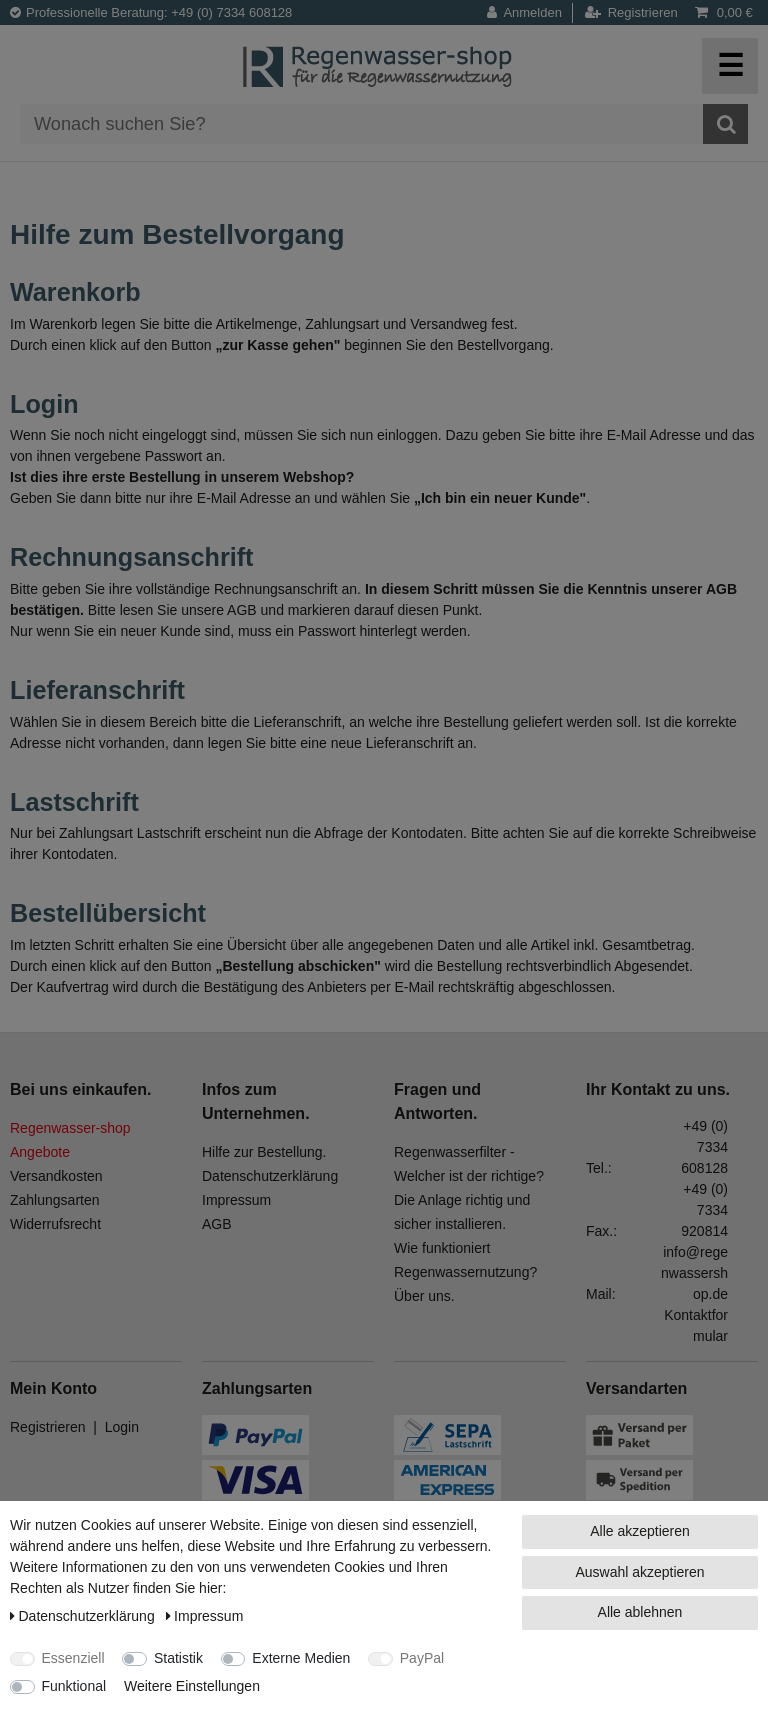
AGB (217, 1224)
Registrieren (47, 1427)
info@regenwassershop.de (694, 1273)
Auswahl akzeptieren (639, 1572)
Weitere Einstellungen (192, 1686)
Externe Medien (301, 1658)
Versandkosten (56, 1176)
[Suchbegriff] (361, 124)
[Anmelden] (530, 13)
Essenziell (73, 1658)
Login (122, 1427)
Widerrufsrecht (55, 1224)
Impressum (236, 1200)
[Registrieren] (631, 13)
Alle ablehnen (640, 1612)
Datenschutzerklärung (270, 1176)
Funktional (74, 1686)
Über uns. (424, 1296)
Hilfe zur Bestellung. (264, 1152)
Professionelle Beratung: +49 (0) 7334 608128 (151, 12)
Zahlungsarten (55, 1200)
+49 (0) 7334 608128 (704, 1147)
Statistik (178, 1658)
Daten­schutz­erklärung (84, 1616)
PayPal (422, 1658)
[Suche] (725, 124)
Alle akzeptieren (640, 1531)
